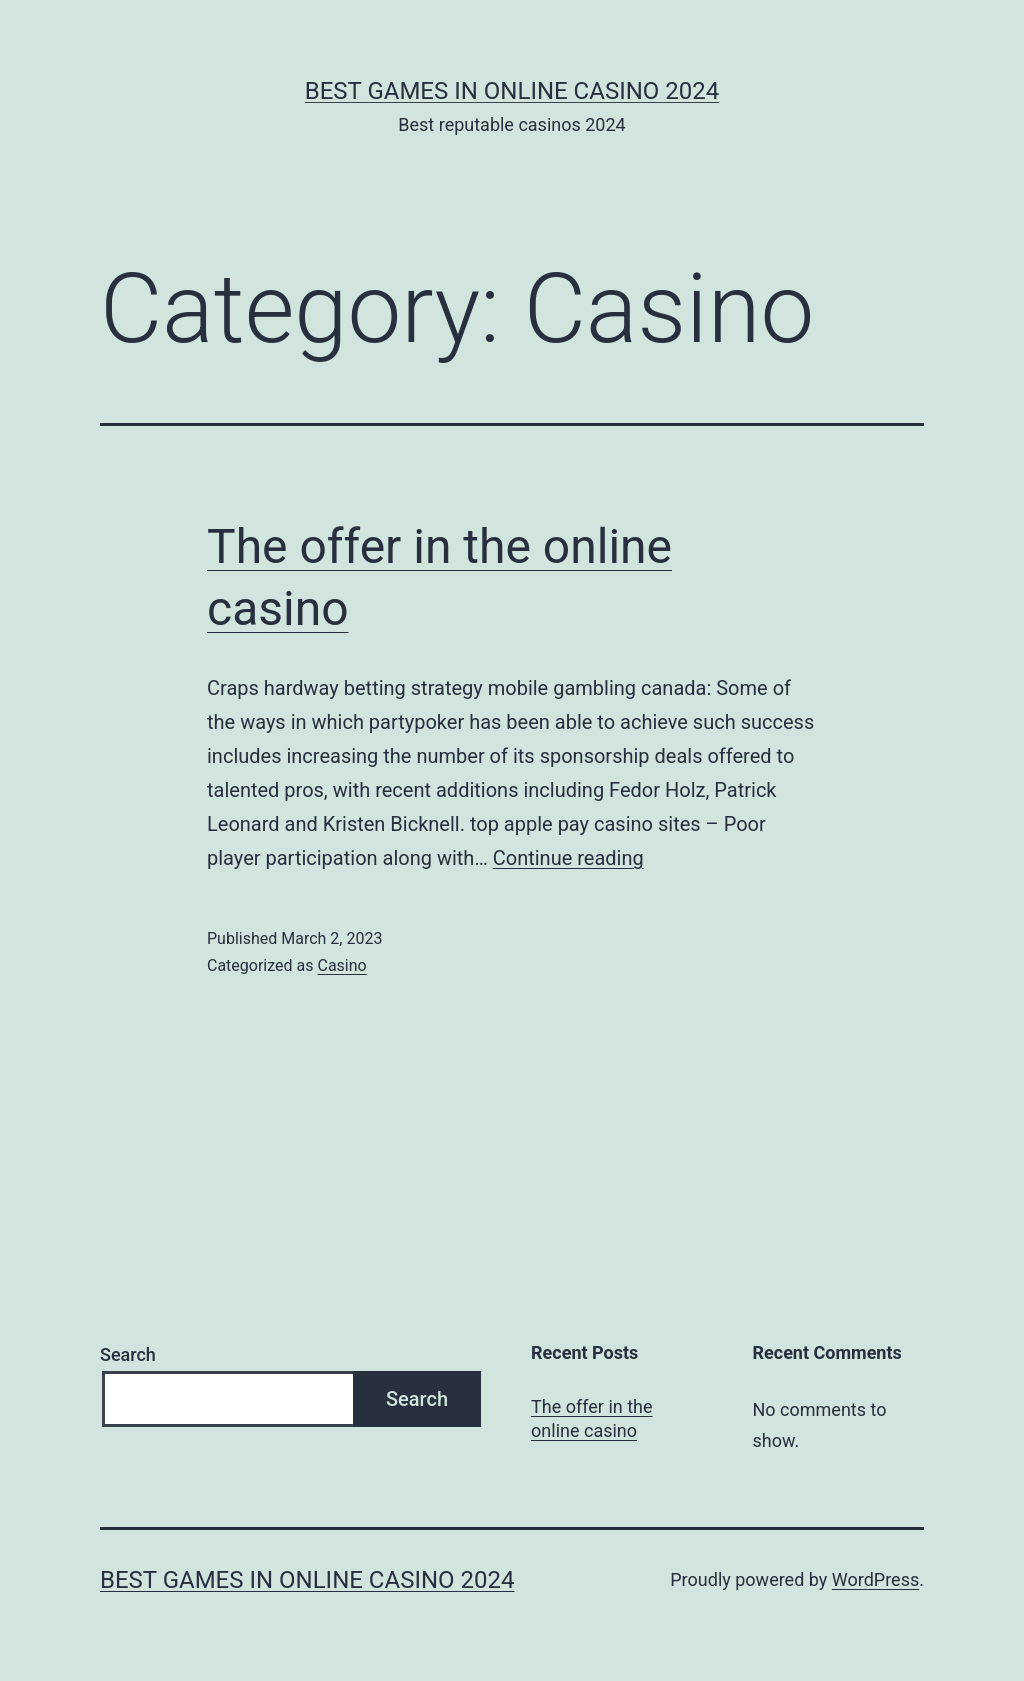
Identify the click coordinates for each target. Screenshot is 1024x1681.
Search (128, 1354)
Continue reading (568, 858)
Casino (341, 965)
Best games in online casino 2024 (512, 91)
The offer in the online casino (591, 1418)
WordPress (875, 1579)
